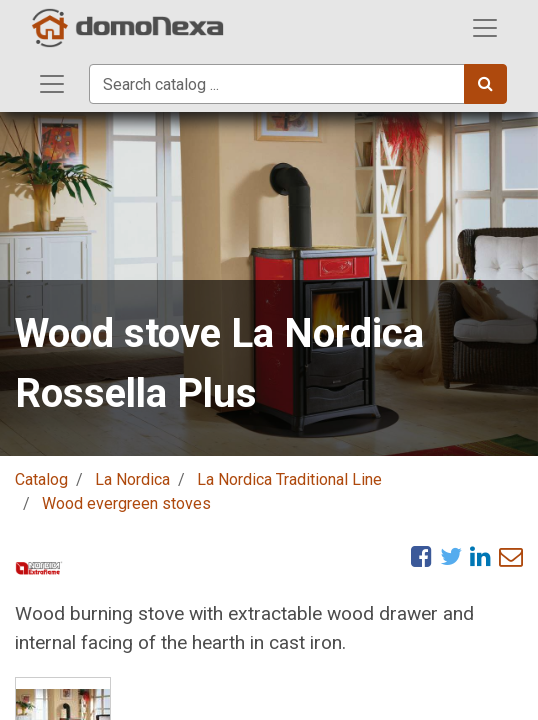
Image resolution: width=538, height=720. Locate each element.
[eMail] (511, 556)
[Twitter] (451, 556)
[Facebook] (421, 556)
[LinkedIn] (480, 556)
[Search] (485, 84)
